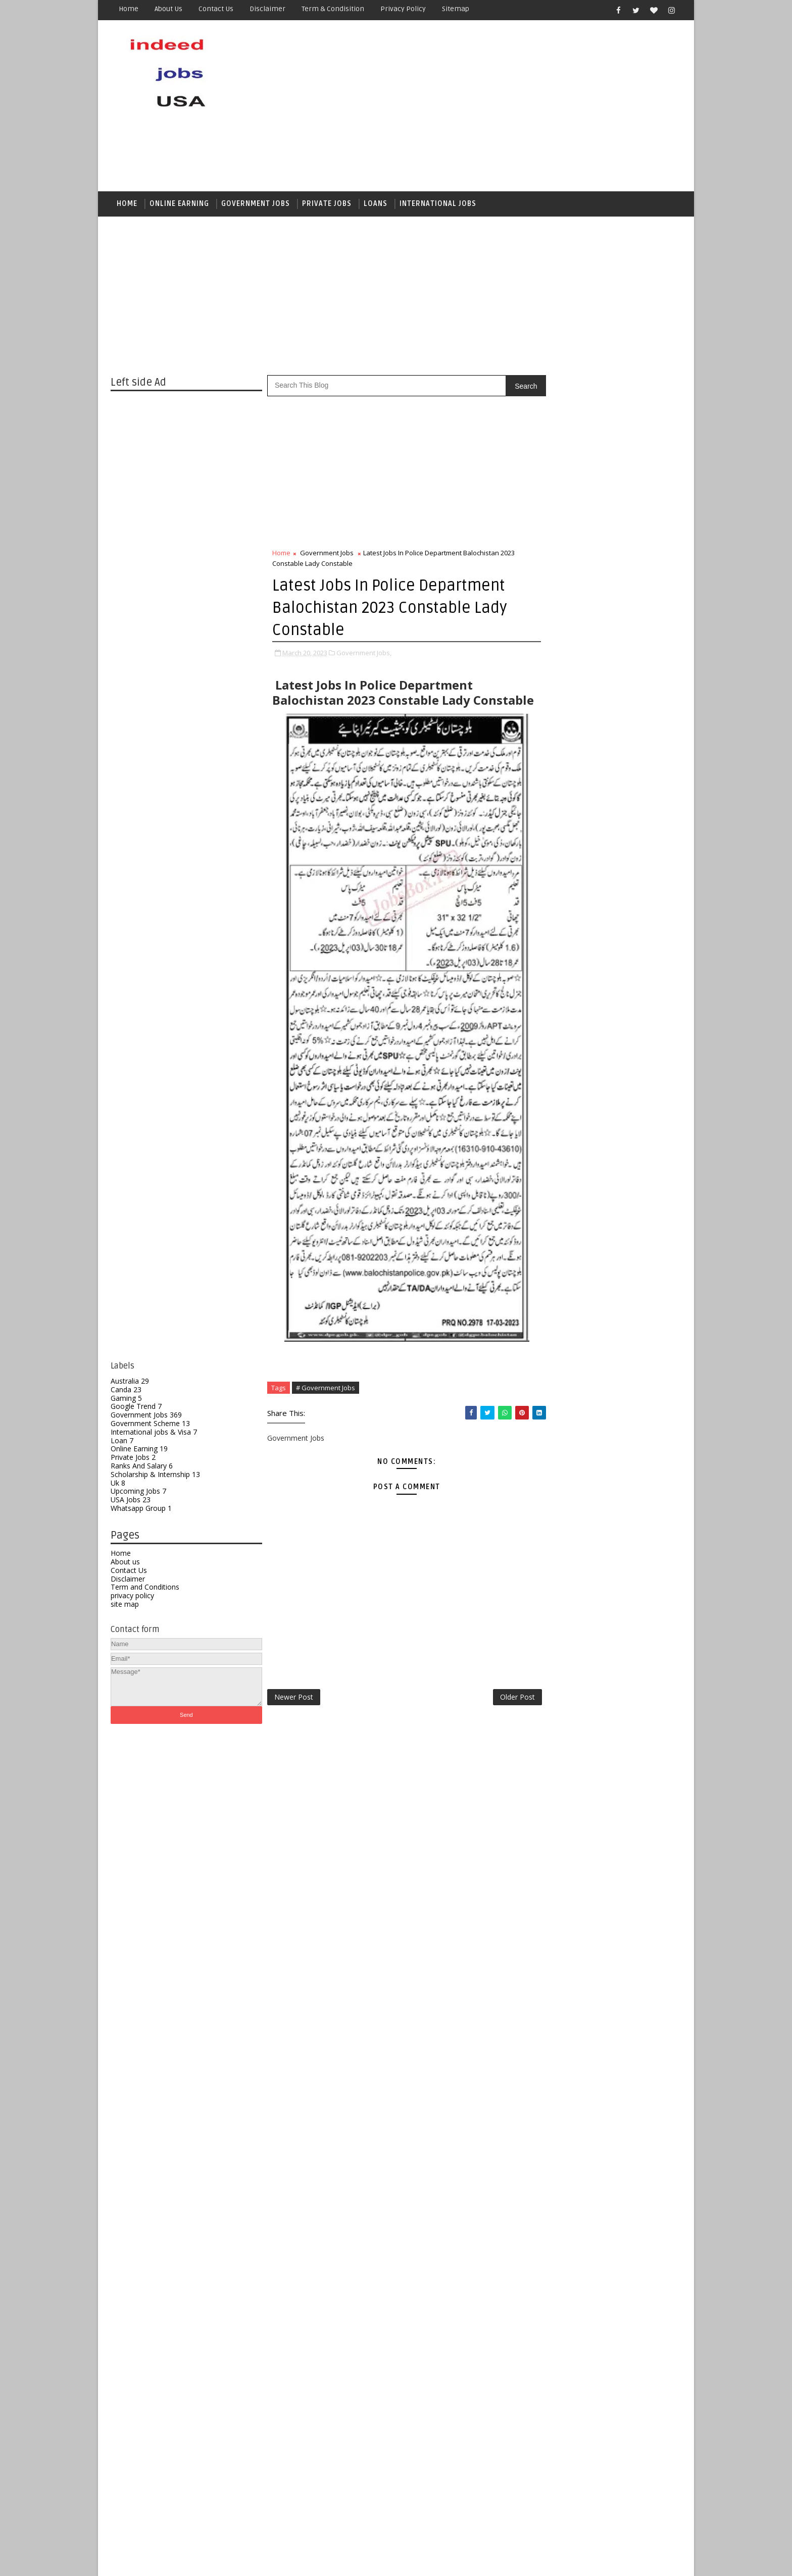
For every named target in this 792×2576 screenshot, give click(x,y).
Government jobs (255, 205)
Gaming (126, 1400)
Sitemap (455, 9)
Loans (375, 205)
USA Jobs (131, 1501)
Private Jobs (327, 205)
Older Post (496, 1714)
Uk (118, 1485)
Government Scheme (150, 1425)
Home (128, 9)
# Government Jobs (325, 1404)
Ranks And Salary (142, 1468)
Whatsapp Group (141, 1510)
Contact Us (129, 1572)
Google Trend (136, 1408)
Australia (130, 1383)
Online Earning (179, 205)
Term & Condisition (333, 9)
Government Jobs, (363, 654)
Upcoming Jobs (138, 1493)
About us (168, 9)
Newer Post (293, 1714)
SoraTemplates (174, 2560)
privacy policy (132, 1597)
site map (125, 1606)
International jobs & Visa (154, 1434)
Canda (126, 1391)
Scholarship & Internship (155, 1476)
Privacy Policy (403, 9)
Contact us (216, 9)
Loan (122, 1442)
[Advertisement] (497, 107)
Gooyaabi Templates (290, 2560)
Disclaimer (267, 9)
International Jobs (438, 205)
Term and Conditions (145, 1589)
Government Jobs (146, 1417)
